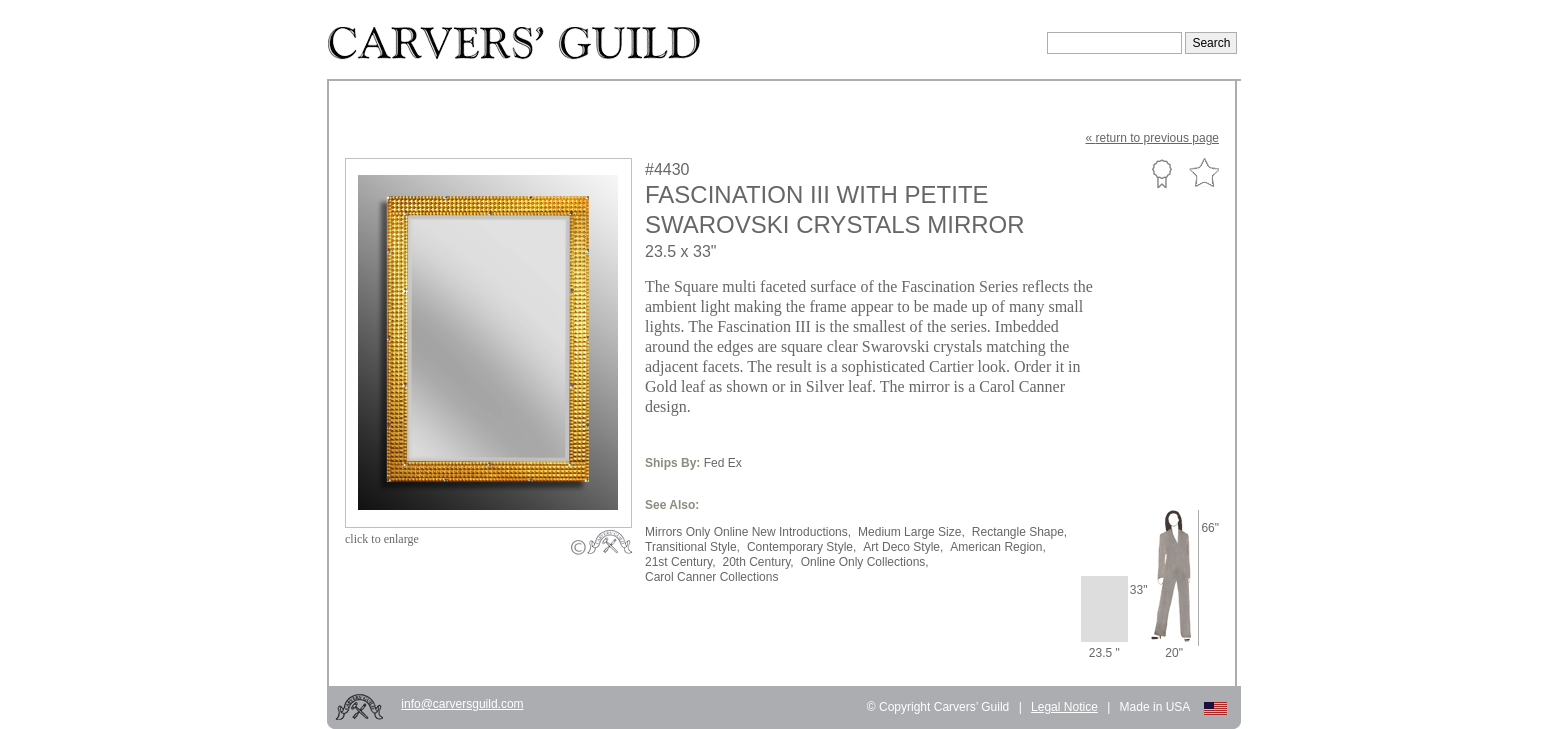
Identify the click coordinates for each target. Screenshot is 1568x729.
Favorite (1204, 173)
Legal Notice (1064, 707)
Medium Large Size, (911, 532)
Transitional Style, (692, 547)
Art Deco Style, (903, 547)
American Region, (997, 547)
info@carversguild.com (462, 704)
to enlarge (382, 539)
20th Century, (757, 562)
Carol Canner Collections (711, 577)
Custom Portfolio (1161, 173)
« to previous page (1152, 138)
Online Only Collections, (865, 562)
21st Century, (680, 562)
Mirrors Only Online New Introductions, (748, 532)
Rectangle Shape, (1019, 532)
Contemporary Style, (801, 547)
